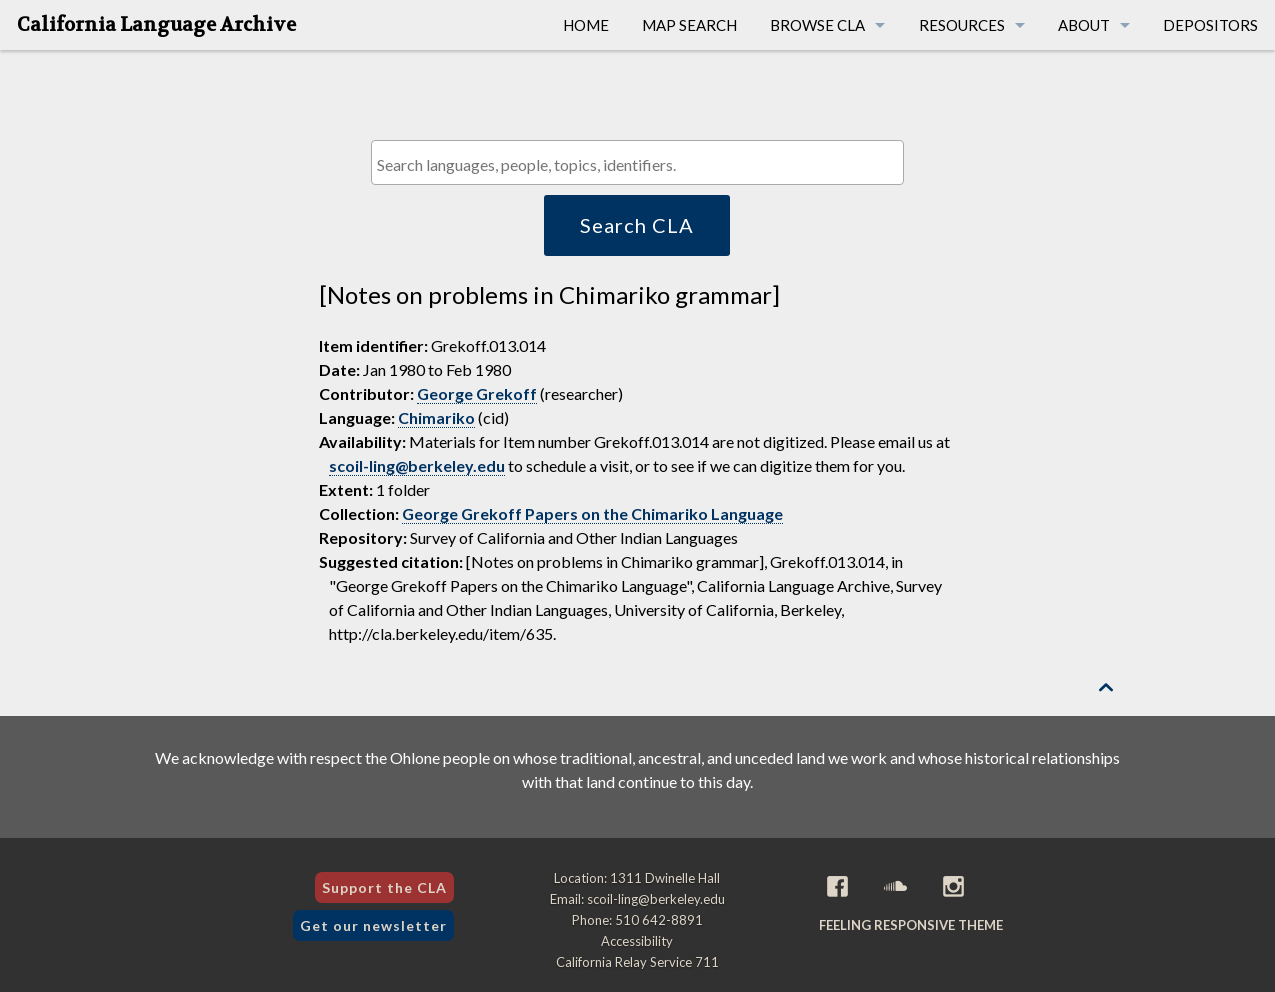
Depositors (1210, 25)
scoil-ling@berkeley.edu (417, 465)
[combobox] (637, 162)
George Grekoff (477, 393)
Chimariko (436, 417)
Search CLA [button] (637, 225)
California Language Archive (156, 25)
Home (586, 25)
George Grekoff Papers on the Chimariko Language (592, 513)
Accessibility (637, 941)
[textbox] (642, 164)
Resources (962, 25)
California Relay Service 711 (637, 962)
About (1084, 25)
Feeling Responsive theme (911, 925)
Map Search (689, 25)
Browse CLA (817, 25)
